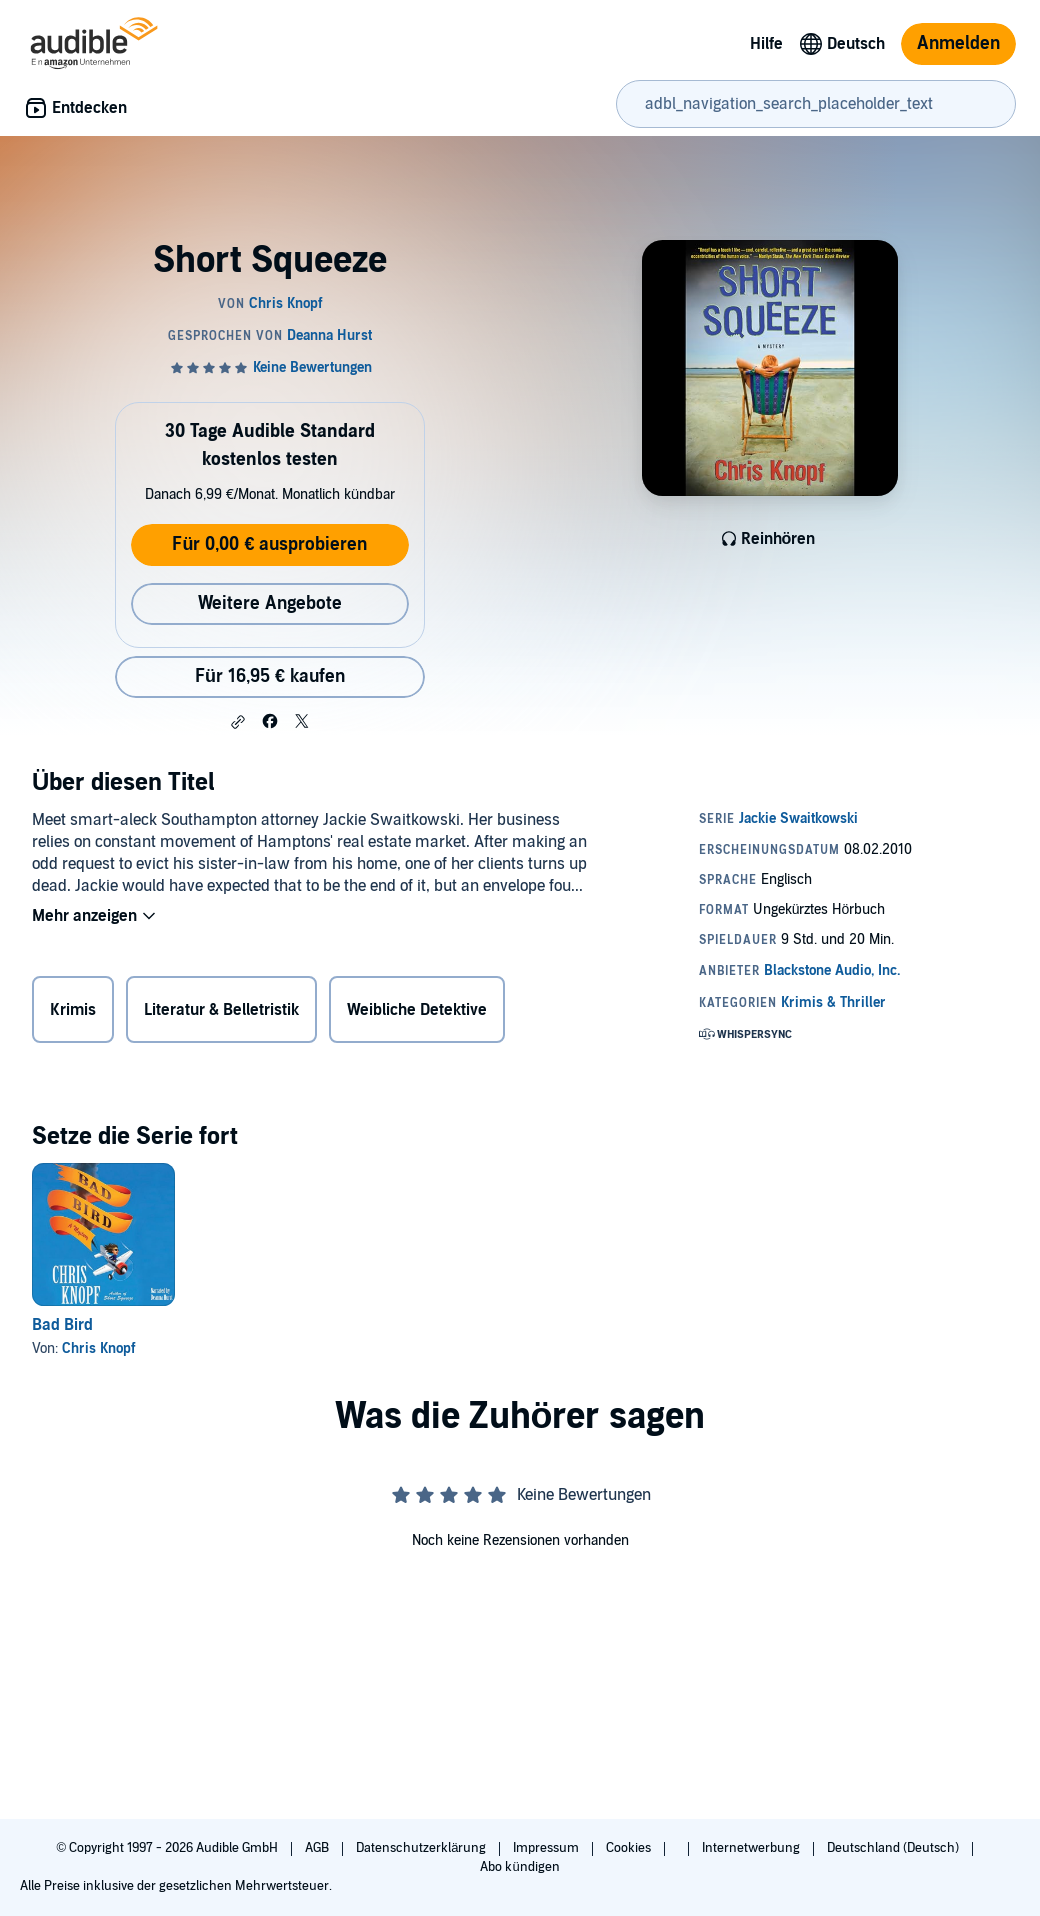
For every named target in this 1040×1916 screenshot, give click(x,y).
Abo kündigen (519, 1867)
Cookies (630, 1848)
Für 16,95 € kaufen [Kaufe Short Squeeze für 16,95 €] (270, 676)
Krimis (73, 1010)
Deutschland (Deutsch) (894, 1848)
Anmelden (958, 43)
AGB (318, 1848)
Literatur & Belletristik (221, 1010)
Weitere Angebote (270, 603)
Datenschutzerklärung (422, 1848)
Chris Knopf (99, 1348)
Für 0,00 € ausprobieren (269, 544)
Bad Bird (62, 1325)
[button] (238, 722)
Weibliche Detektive (417, 1010)
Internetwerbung (752, 1848)
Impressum (547, 1848)
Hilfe (766, 44)
